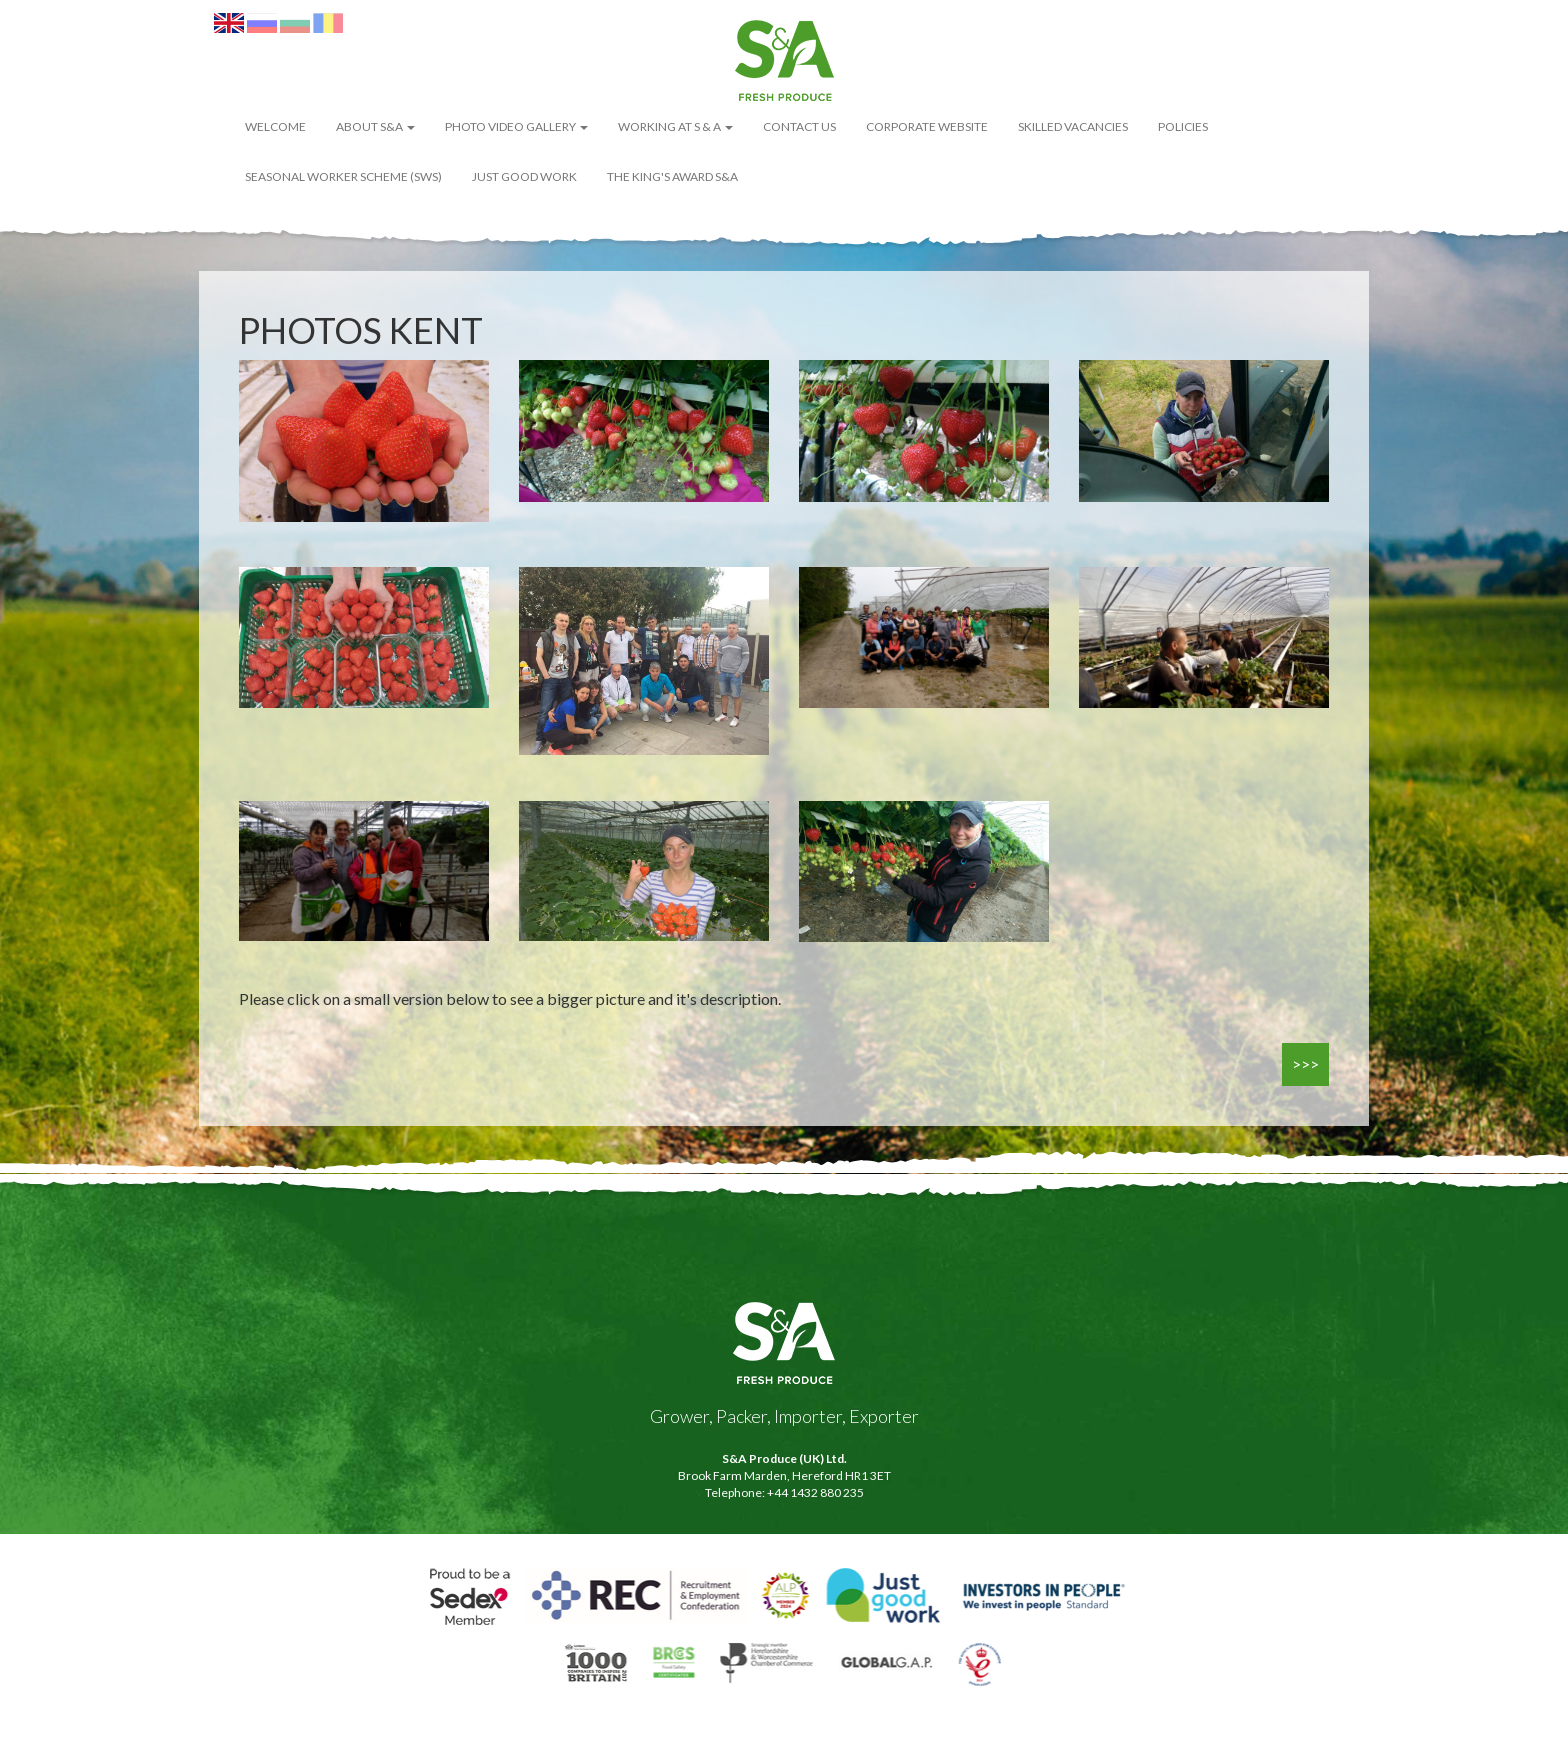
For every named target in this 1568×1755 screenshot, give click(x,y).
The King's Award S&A (672, 176)
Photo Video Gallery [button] (516, 126)
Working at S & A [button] (675, 126)
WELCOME (275, 126)
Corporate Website (927, 126)
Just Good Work (524, 176)
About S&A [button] (375, 126)
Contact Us (799, 126)
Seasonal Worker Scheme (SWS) (343, 176)
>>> (1305, 1063)
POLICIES (1183, 126)
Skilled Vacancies (1073, 126)
